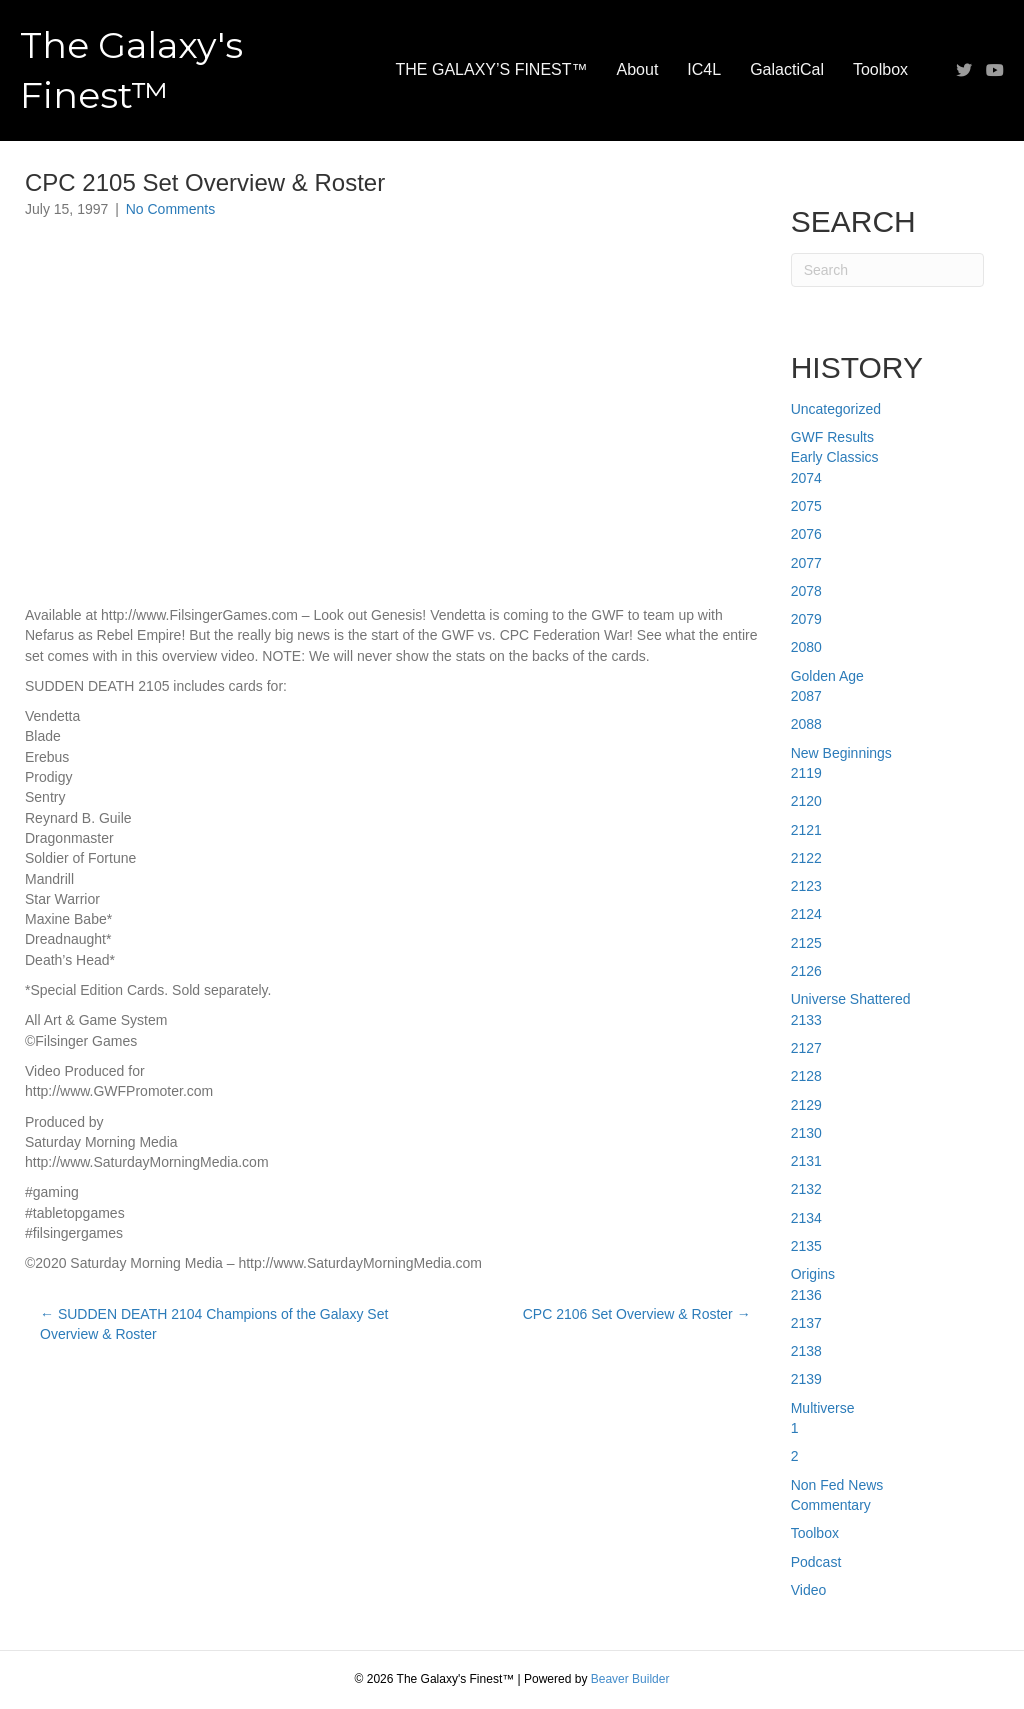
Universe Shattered (851, 999)
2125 (806, 943)
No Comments (170, 209)
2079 (806, 619)
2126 (806, 971)
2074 (806, 478)
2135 (806, 1246)
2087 (806, 696)
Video (809, 1590)
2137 (806, 1323)
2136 (806, 1295)
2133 (806, 1020)
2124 (806, 914)
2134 (806, 1218)
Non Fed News (837, 1485)
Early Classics (835, 457)
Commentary (831, 1505)
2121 (806, 830)
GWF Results (832, 437)
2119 (806, 773)
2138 (806, 1351)
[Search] (887, 270)
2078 (806, 591)
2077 (806, 563)
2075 (806, 506)
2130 (806, 1133)
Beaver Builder (630, 1679)
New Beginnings (841, 753)
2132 (806, 1189)
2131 (806, 1161)
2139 (806, 1379)
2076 (806, 534)
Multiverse (823, 1408)
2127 (806, 1048)
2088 (806, 724)
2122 (806, 858)
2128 (806, 1076)
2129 (806, 1105)
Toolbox (880, 69)
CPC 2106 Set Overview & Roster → (637, 1314)
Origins (813, 1274)
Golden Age (827, 676)
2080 (806, 647)
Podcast (816, 1562)
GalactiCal (787, 69)
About (638, 69)
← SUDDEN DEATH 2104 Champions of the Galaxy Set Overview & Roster (214, 1324)
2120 (806, 801)
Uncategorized (836, 409)
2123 (806, 886)
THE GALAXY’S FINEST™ (492, 69)
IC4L (704, 69)
